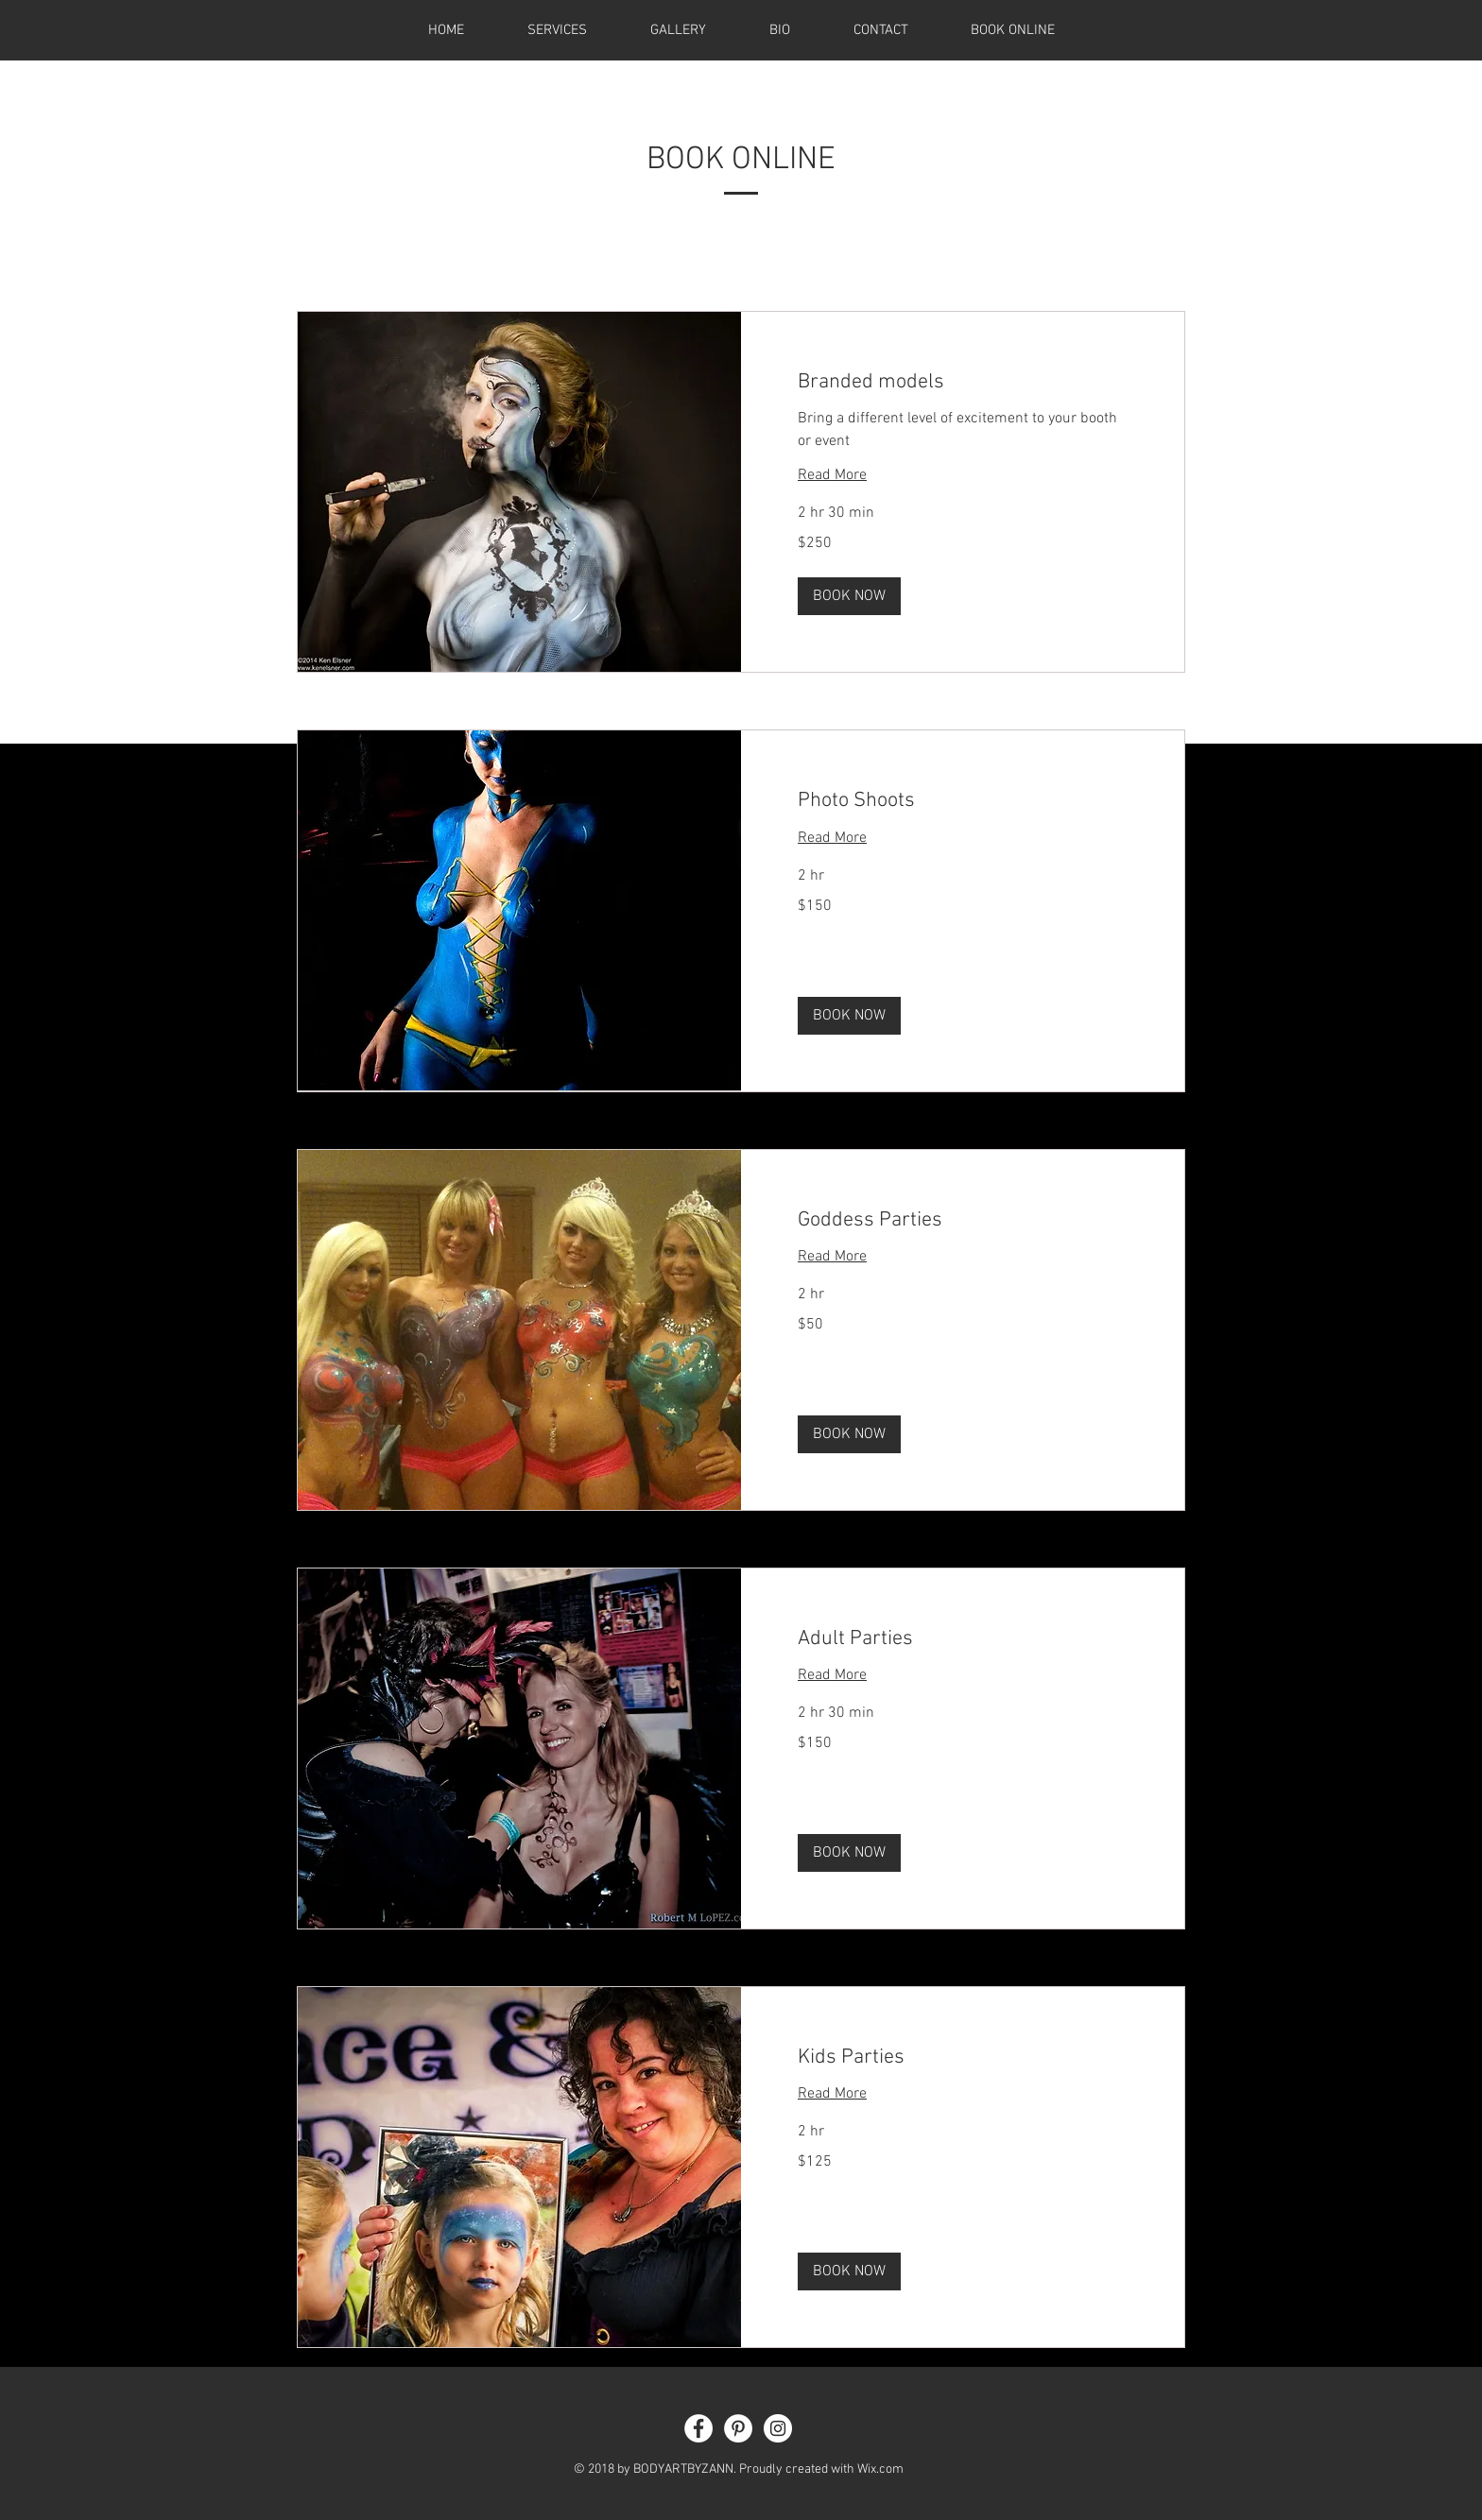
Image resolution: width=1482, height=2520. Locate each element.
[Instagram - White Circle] (778, 2428)
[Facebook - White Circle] (698, 2428)
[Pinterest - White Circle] (738, 2428)
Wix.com (880, 2469)
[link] (963, 382)
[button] (849, 596)
